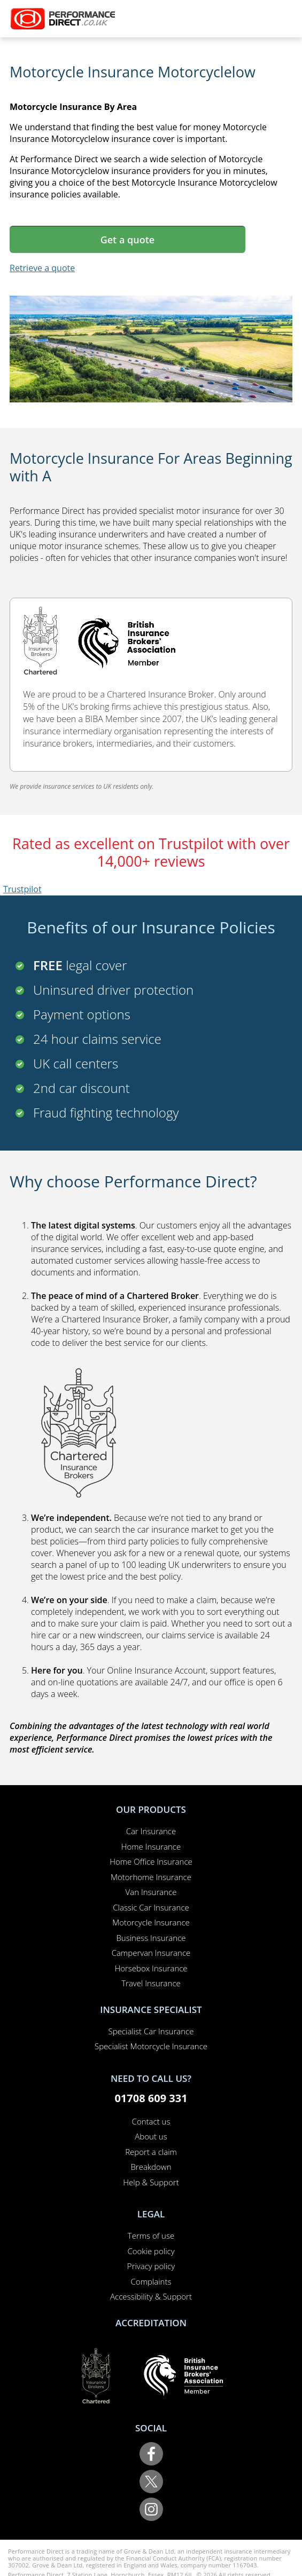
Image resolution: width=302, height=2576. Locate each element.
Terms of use (151, 2235)
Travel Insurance (151, 1983)
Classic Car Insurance (151, 1907)
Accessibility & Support (151, 2296)
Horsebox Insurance (150, 1968)
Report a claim (151, 2151)
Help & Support (151, 2182)
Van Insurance (151, 1892)
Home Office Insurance (151, 1861)
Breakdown (150, 2166)
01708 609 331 (150, 2098)
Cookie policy (150, 2251)
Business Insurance (150, 1937)
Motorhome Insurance (151, 1877)
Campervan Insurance (151, 1952)
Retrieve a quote (42, 268)
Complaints (151, 2281)
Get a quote (127, 239)
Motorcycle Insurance (151, 1922)
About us (151, 2136)
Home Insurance (151, 1846)
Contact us (151, 2121)
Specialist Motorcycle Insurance (151, 2046)
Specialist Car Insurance (151, 2031)
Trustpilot (22, 889)
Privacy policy (151, 2266)
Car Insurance (151, 1831)
